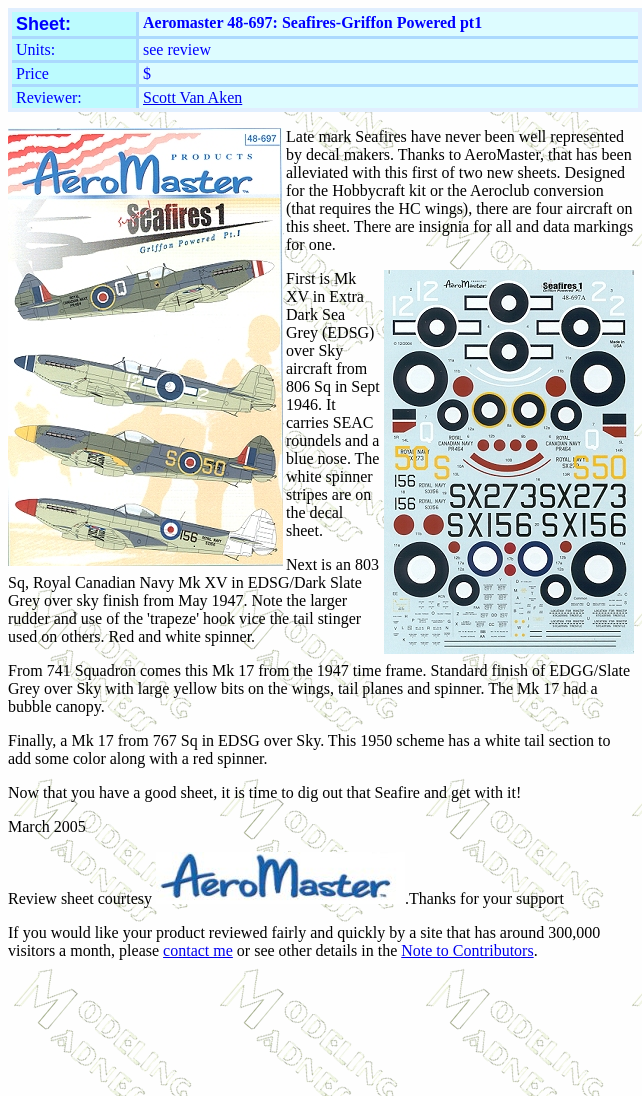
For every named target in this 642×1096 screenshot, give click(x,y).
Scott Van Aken (192, 97)
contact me (198, 950)
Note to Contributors (467, 950)
